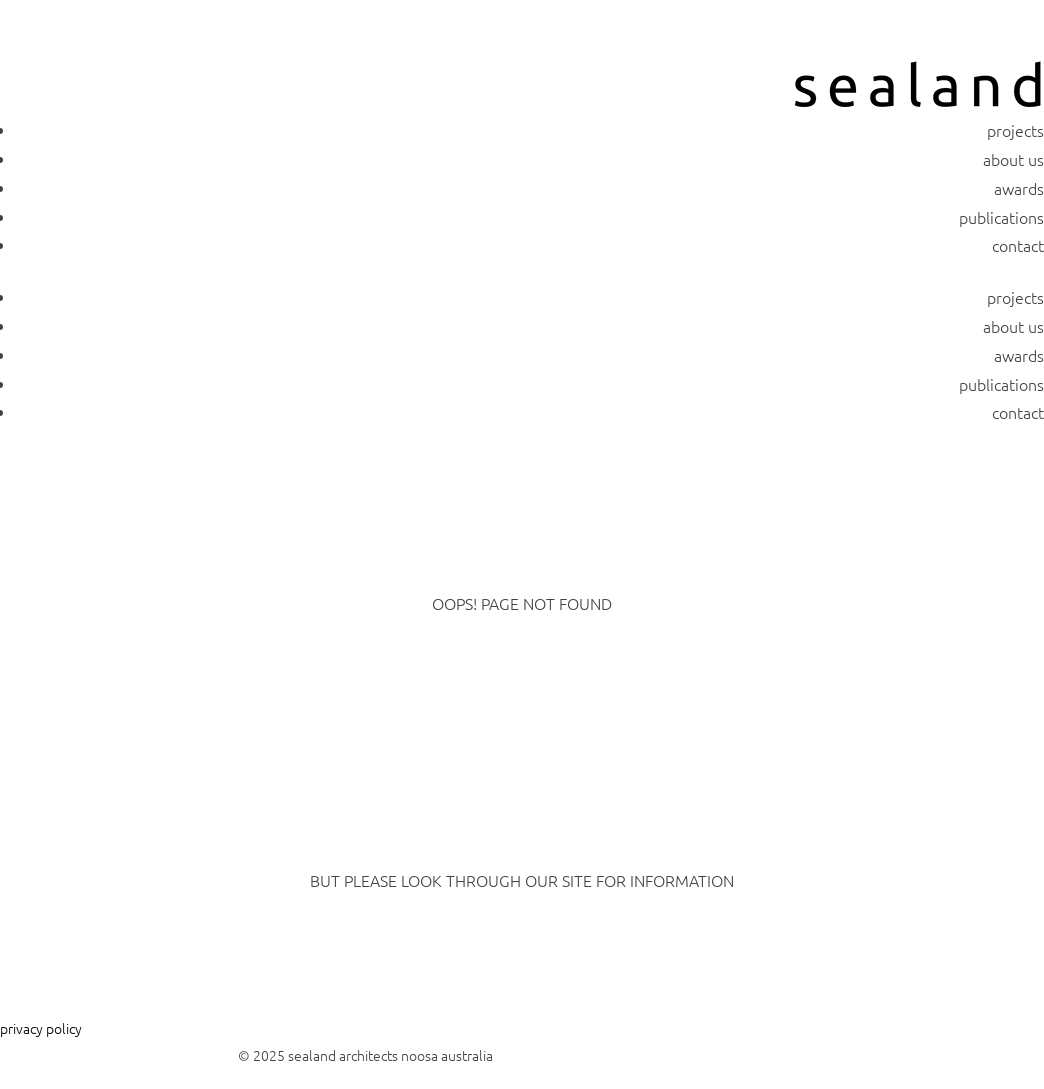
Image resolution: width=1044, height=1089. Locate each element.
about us (1013, 159)
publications (1001, 217)
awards (1019, 188)
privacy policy (41, 1028)
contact (1018, 245)
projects (1015, 130)
